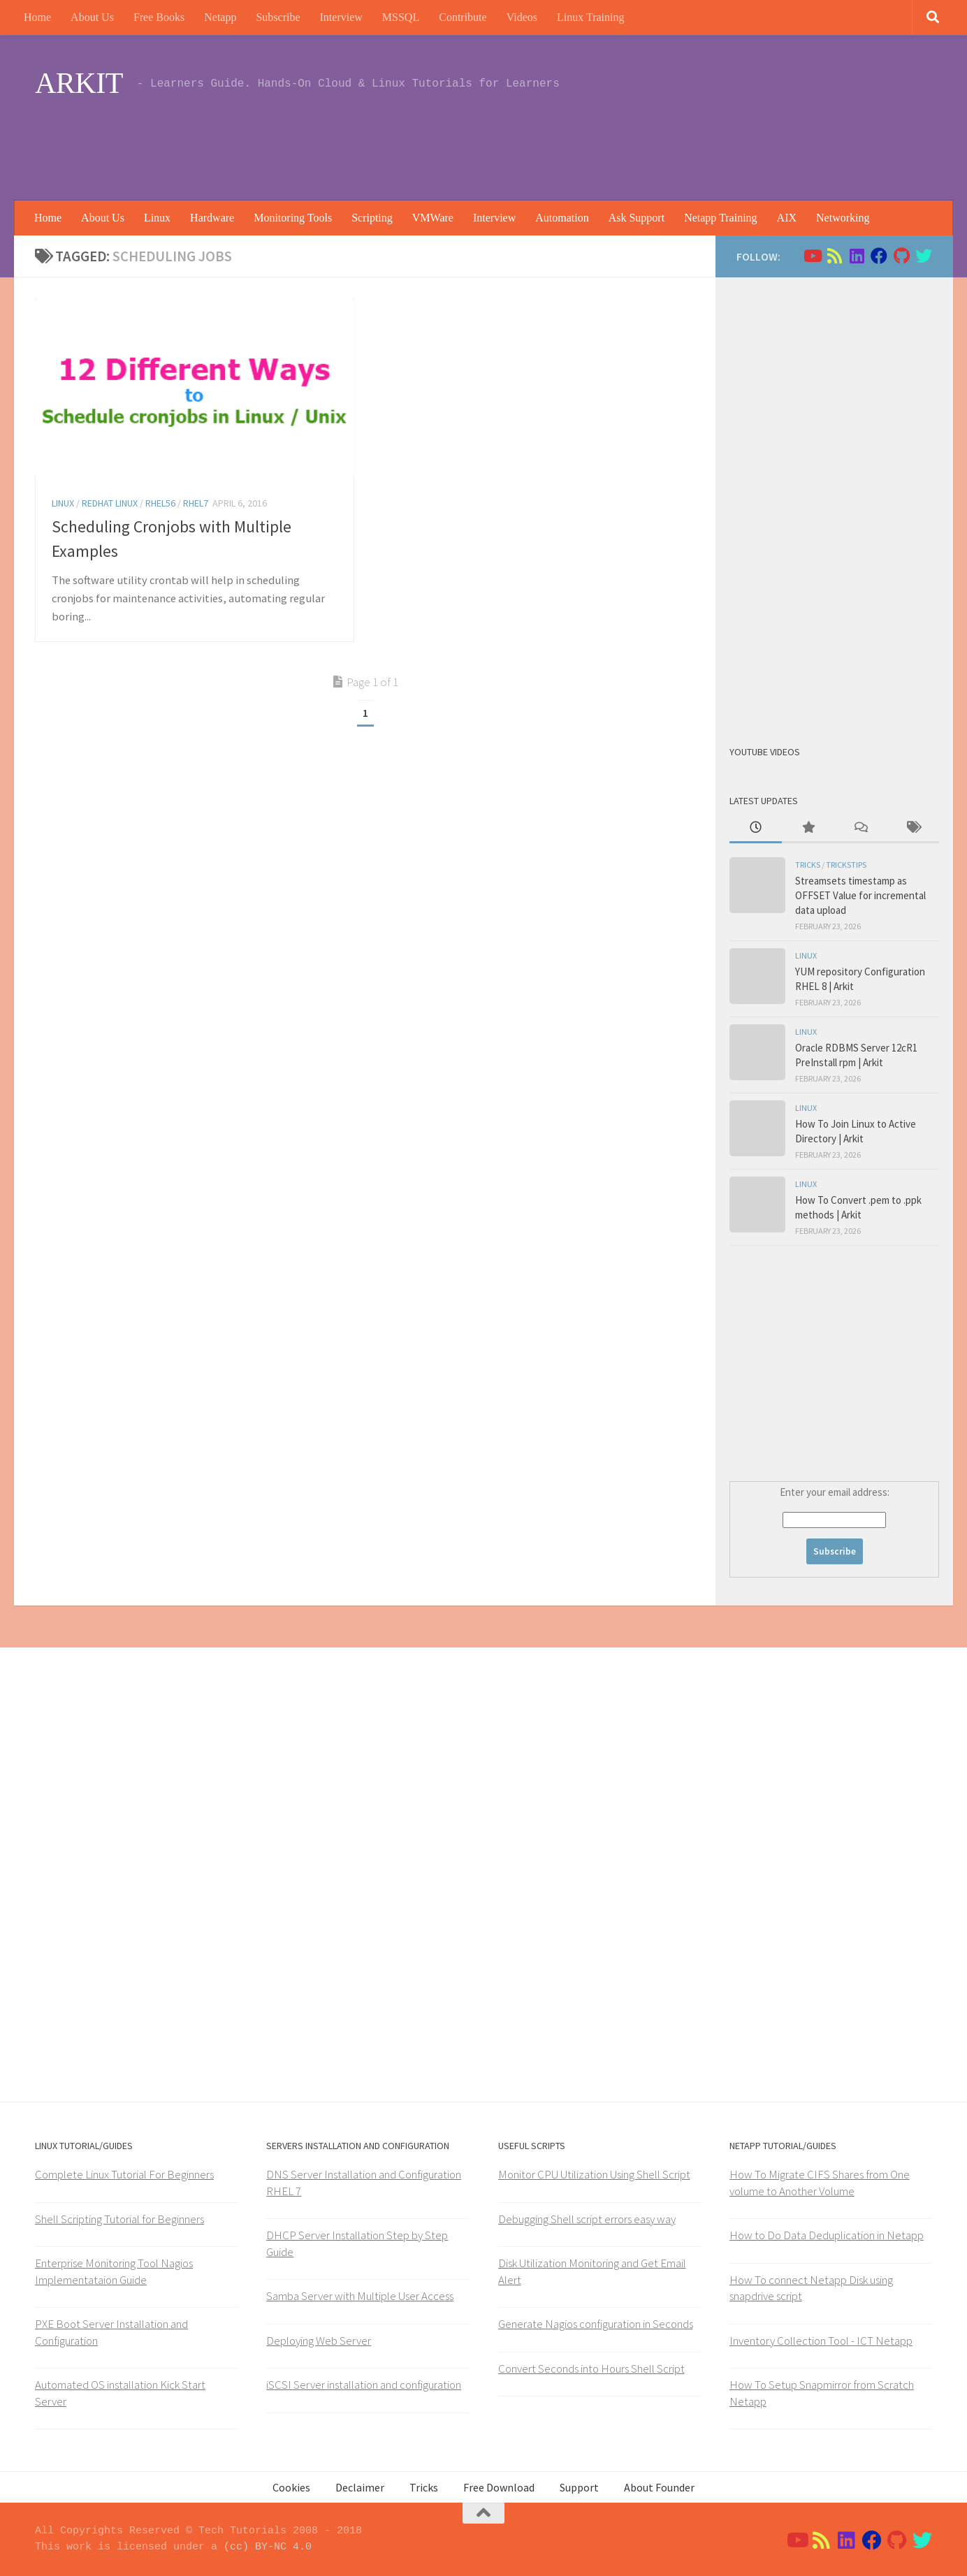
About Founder (659, 2487)
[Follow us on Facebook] (879, 255)
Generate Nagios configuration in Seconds (595, 2323)
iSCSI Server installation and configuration (363, 2384)
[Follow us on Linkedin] (856, 255)
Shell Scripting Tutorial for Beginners (119, 2219)
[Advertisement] (677, 143)
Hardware (212, 218)
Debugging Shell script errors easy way (587, 2219)
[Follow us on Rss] (834, 255)
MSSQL (400, 17)
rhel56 (160, 503)
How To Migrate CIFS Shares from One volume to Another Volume (819, 2183)
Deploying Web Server (318, 2340)
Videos (522, 17)
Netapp (220, 17)
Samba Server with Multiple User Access (359, 2296)
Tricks (807, 864)
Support (579, 2487)
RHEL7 (195, 503)
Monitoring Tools (293, 218)
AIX (787, 218)
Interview (341, 17)
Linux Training (590, 17)
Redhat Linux (110, 503)
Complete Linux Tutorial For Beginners (124, 2174)
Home (37, 17)
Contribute (462, 17)
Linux (157, 218)
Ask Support (636, 218)
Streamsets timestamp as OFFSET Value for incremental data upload (860, 895)
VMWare (432, 218)
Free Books (158, 17)
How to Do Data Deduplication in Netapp (826, 2235)
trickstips (846, 864)
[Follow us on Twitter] (923, 255)
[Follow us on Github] (901, 255)
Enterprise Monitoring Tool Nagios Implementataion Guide (114, 2271)
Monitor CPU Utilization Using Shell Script (594, 2174)
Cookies (291, 2487)
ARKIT (79, 83)
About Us (92, 17)
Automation (561, 218)
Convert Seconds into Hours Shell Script (591, 2368)
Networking (842, 218)
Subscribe (278, 17)
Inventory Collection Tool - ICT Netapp (821, 2340)
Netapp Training (720, 218)
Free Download (499, 2487)
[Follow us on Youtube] (812, 255)
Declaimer (359, 2487)
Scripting (372, 218)
